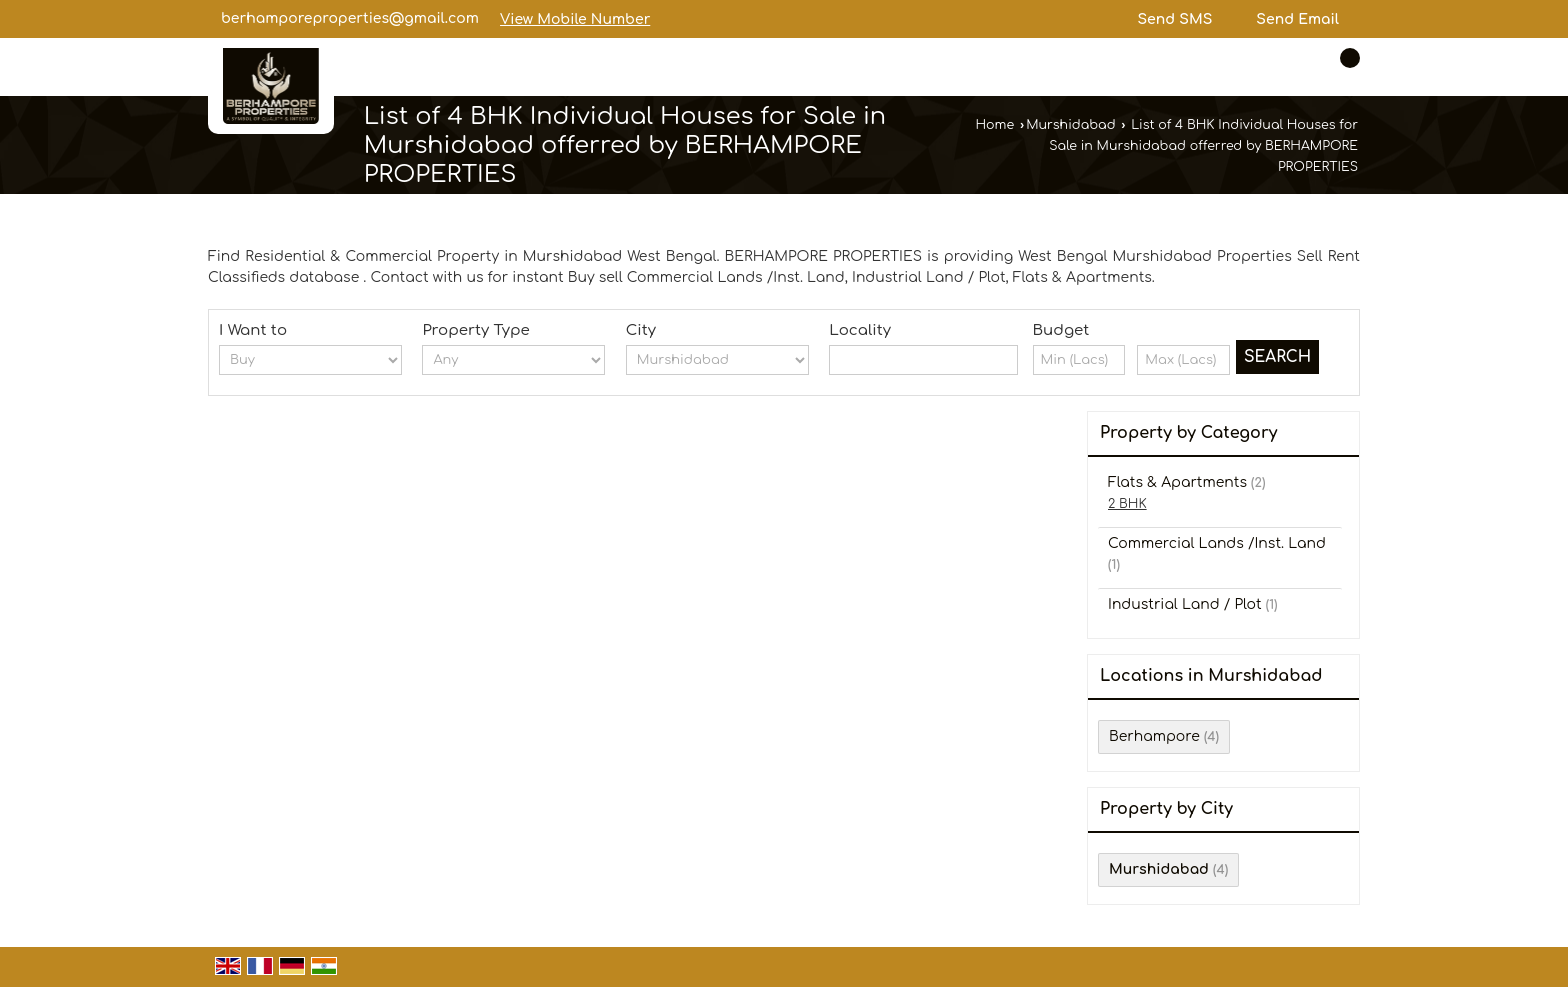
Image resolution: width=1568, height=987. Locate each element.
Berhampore (1154, 736)
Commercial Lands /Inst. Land (1217, 543)
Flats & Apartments (1177, 482)
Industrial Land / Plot (1185, 604)
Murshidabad (1070, 125)
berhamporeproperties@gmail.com (350, 18)
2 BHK (1127, 504)
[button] (575, 19)
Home (994, 125)
